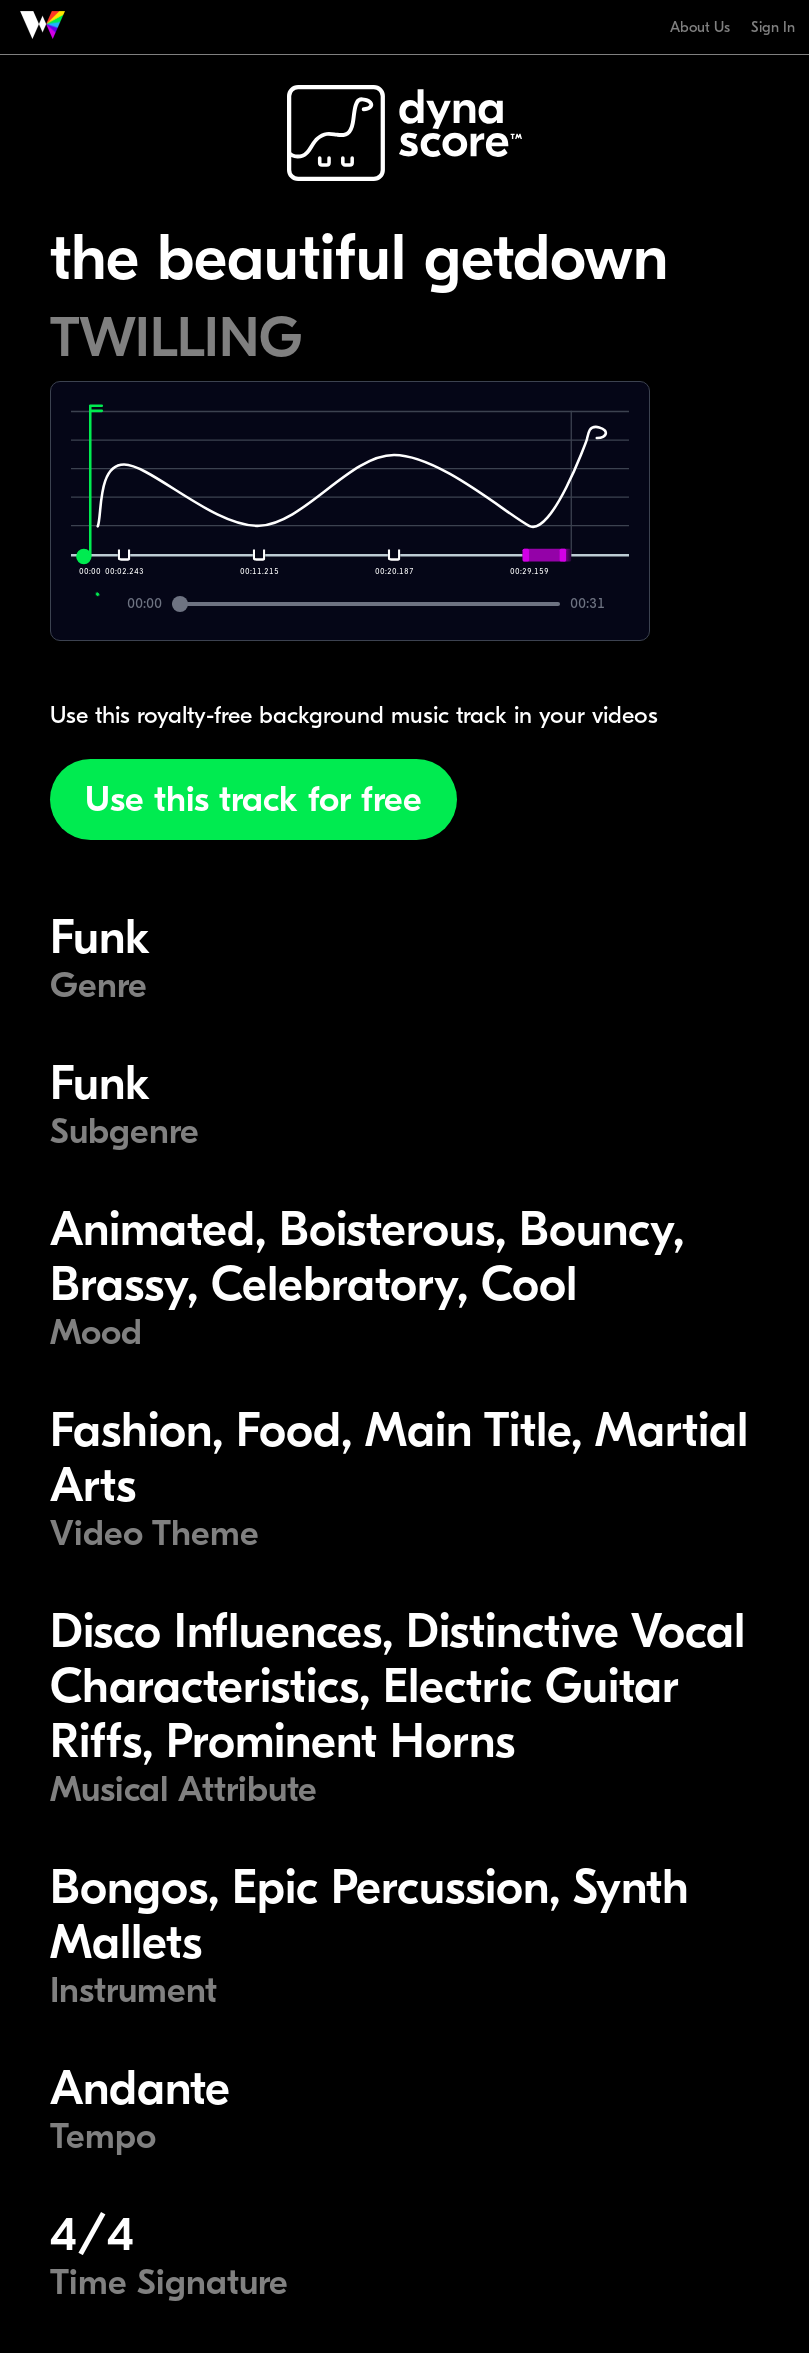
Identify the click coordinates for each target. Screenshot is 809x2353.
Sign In (773, 27)
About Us (700, 27)
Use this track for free (253, 799)
